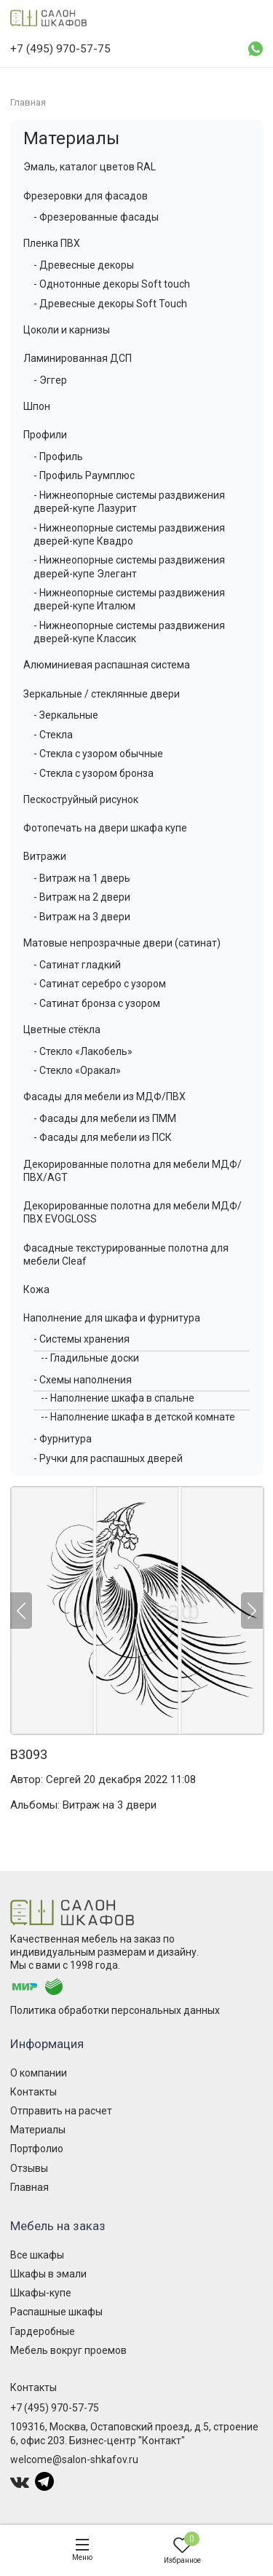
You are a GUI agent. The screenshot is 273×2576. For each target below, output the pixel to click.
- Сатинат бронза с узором (96, 1003)
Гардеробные (42, 2331)
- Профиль (58, 456)
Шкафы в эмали (48, 2274)
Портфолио (36, 2148)
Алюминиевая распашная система (106, 665)
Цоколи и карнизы (66, 330)
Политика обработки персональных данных (115, 2010)
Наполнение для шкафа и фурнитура (111, 1318)
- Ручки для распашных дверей (108, 1458)
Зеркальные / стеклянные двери (101, 694)
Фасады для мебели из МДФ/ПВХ (104, 1096)
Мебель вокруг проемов (68, 2350)
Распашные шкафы (56, 2312)
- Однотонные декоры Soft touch (111, 284)
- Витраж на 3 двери (81, 916)
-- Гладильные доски (90, 1358)
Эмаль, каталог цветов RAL (89, 167)
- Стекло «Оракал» (77, 1070)
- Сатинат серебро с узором (99, 983)
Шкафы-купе (40, 2293)
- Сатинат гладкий (77, 965)
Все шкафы (37, 2255)
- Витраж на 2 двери (81, 897)
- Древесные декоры (83, 265)
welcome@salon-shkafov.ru (74, 2459)
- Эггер (50, 380)
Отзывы (29, 2168)
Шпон (36, 406)
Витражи (44, 856)
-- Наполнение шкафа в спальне (117, 1398)
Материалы (71, 138)
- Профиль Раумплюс (84, 475)
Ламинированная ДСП (77, 358)
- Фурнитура (62, 1439)
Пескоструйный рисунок (80, 799)
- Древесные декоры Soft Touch (110, 303)
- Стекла (53, 734)
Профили (45, 434)
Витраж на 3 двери (110, 1805)
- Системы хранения (81, 1339)
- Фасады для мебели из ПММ (104, 1118)
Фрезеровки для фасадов (85, 196)
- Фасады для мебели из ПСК (102, 1137)
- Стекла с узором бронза (93, 773)
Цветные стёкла (61, 1029)
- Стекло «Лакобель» (82, 1051)
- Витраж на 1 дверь (81, 878)
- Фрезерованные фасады (96, 217)
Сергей (63, 1779)
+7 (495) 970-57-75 (54, 2408)
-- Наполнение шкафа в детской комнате (138, 1417)
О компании (38, 2073)
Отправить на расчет (61, 2111)
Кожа (36, 1289)
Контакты (33, 2092)
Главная (29, 2187)
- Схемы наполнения (82, 1380)
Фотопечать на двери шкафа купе (105, 828)
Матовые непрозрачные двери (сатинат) (122, 943)
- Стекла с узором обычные (98, 753)
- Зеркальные (65, 715)
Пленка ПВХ (51, 243)
